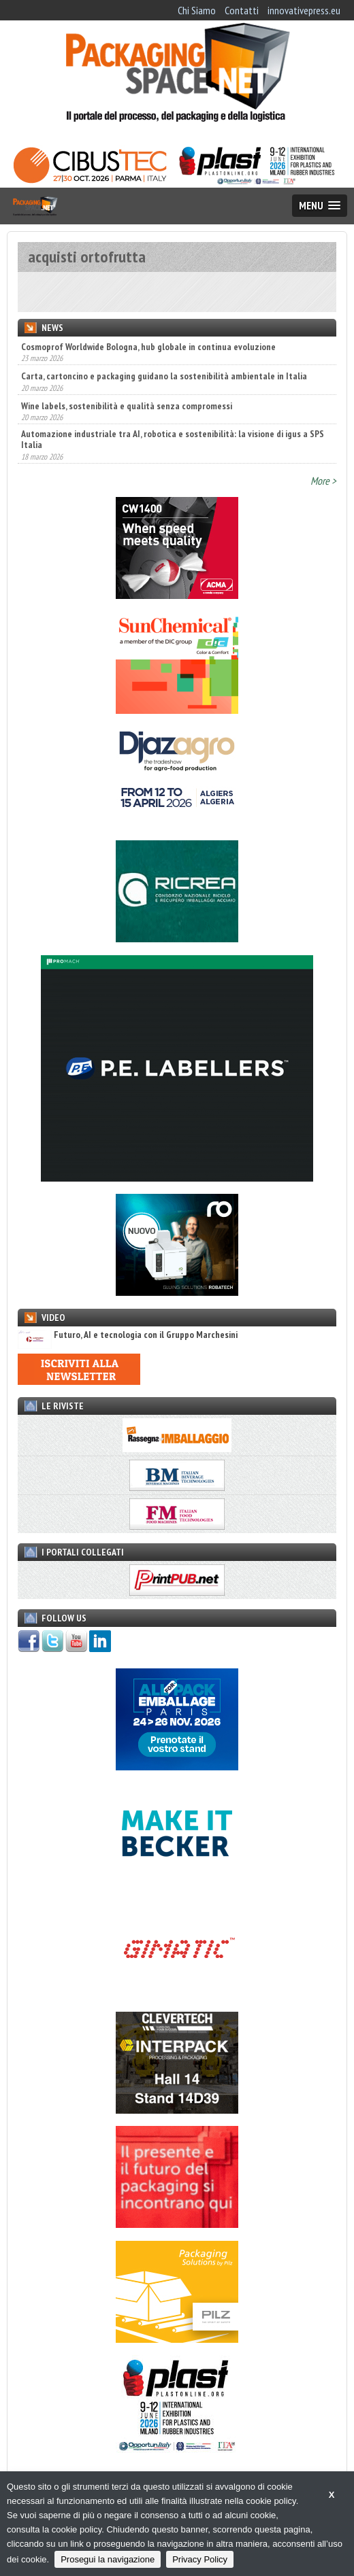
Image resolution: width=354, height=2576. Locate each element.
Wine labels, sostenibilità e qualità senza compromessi (126, 405)
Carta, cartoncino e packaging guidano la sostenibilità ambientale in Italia (164, 376)
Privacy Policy (199, 2559)
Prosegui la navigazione (108, 2559)
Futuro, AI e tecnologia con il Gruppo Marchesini (128, 1335)
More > (323, 480)
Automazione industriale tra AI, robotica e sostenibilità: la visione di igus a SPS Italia (172, 439)
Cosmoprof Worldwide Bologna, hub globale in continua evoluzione (148, 346)
